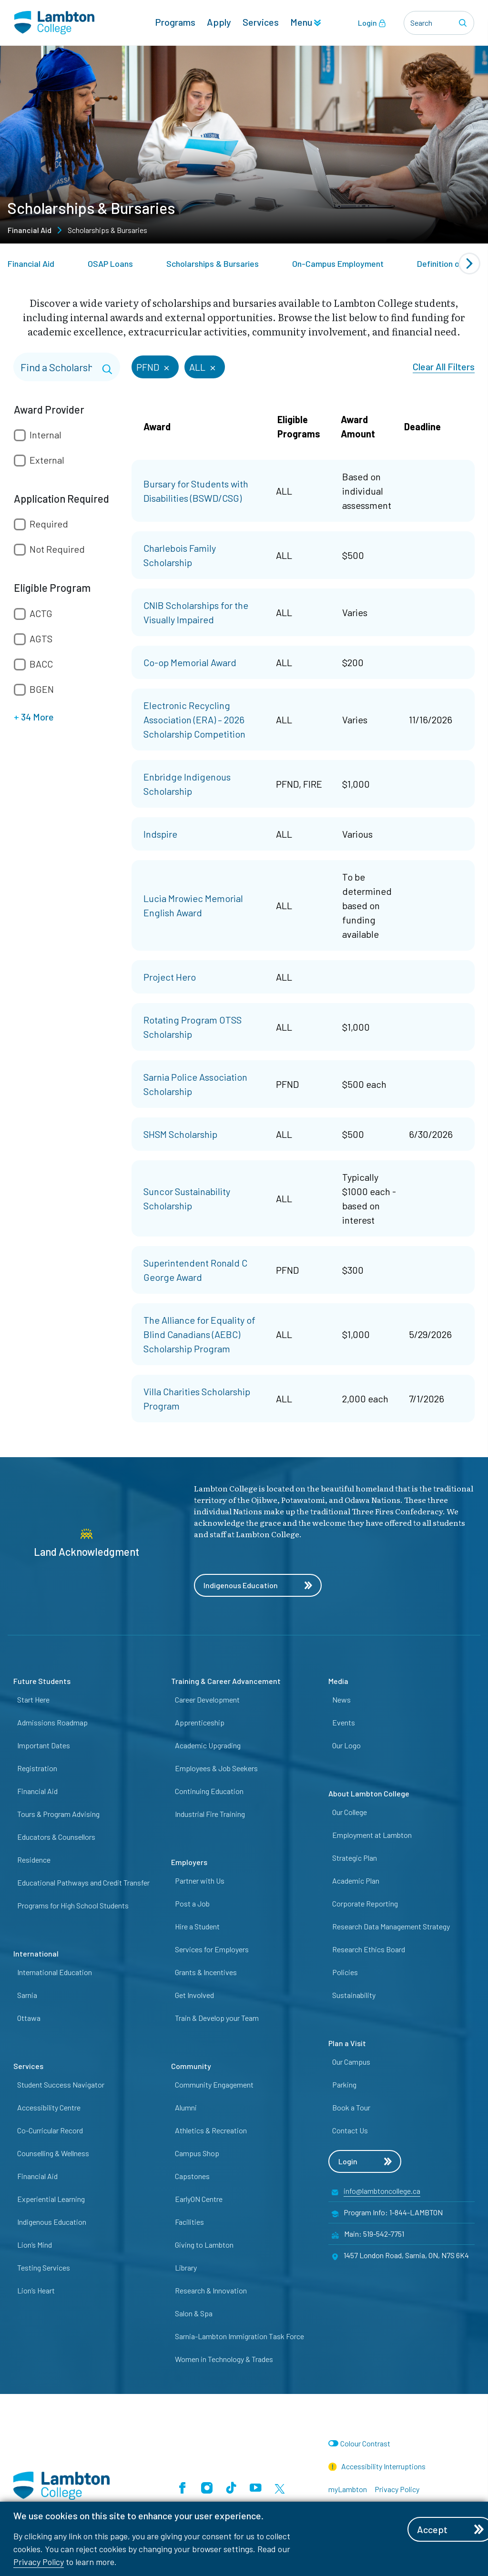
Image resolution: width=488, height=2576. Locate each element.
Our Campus (351, 2061)
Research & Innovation (211, 2290)
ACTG (41, 613)
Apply (219, 22)
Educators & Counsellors (56, 1836)
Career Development (207, 1699)
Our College (349, 1811)
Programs (175, 22)
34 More (34, 716)
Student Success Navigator (60, 2084)
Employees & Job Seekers (216, 1768)
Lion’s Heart (36, 2290)
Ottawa (29, 2017)
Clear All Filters (444, 366)
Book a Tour (351, 2107)
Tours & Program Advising (58, 1813)
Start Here (33, 1699)
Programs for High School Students (73, 1905)
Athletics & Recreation (211, 2130)
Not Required (57, 549)
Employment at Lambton (372, 1834)
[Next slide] (469, 263)
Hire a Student (197, 1926)
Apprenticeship (199, 1722)
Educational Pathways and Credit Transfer (83, 1882)
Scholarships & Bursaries (212, 263)
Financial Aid (29, 229)
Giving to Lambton (204, 2244)
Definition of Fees (450, 263)
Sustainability (354, 1994)
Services (261, 22)
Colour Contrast (365, 2443)
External (47, 460)
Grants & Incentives (206, 1972)
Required (49, 523)
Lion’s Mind (34, 2244)
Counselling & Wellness (53, 2153)
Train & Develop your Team (217, 2017)
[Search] (464, 22)
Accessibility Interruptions (377, 2466)
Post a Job (192, 1903)
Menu (305, 22)
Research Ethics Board (368, 1949)
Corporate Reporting (365, 1903)
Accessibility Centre (49, 2107)
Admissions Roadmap (52, 1722)
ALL (203, 366)
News (341, 1699)
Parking (344, 2084)
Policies (345, 1972)
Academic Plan (355, 1880)
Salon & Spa (194, 2313)
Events (343, 1722)
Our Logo (346, 1745)
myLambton (347, 2489)
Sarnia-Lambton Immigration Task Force (239, 2336)
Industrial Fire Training (210, 1813)
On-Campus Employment (338, 263)
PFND (154, 366)
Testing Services (43, 2267)
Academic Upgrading (208, 1745)
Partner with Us (199, 1880)
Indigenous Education (257, 1585)
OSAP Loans (110, 263)
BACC (41, 663)
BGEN (42, 689)
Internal (45, 434)
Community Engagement (214, 2084)
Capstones (192, 2175)
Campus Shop (197, 2153)
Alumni (186, 2107)
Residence (34, 1859)
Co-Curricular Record (50, 2130)
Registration (37, 1768)
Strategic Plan (354, 1857)
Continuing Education (209, 1790)
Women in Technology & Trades (224, 2358)
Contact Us (350, 2130)
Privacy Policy (38, 2561)
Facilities (189, 2221)
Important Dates (43, 1745)
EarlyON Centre (199, 2198)
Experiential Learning (51, 2198)
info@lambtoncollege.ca (382, 2190)
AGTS (41, 638)
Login (372, 23)
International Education (54, 1972)
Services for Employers (212, 1949)
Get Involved (194, 1994)
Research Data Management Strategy (391, 1926)
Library (186, 2267)
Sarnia (27, 1994)
